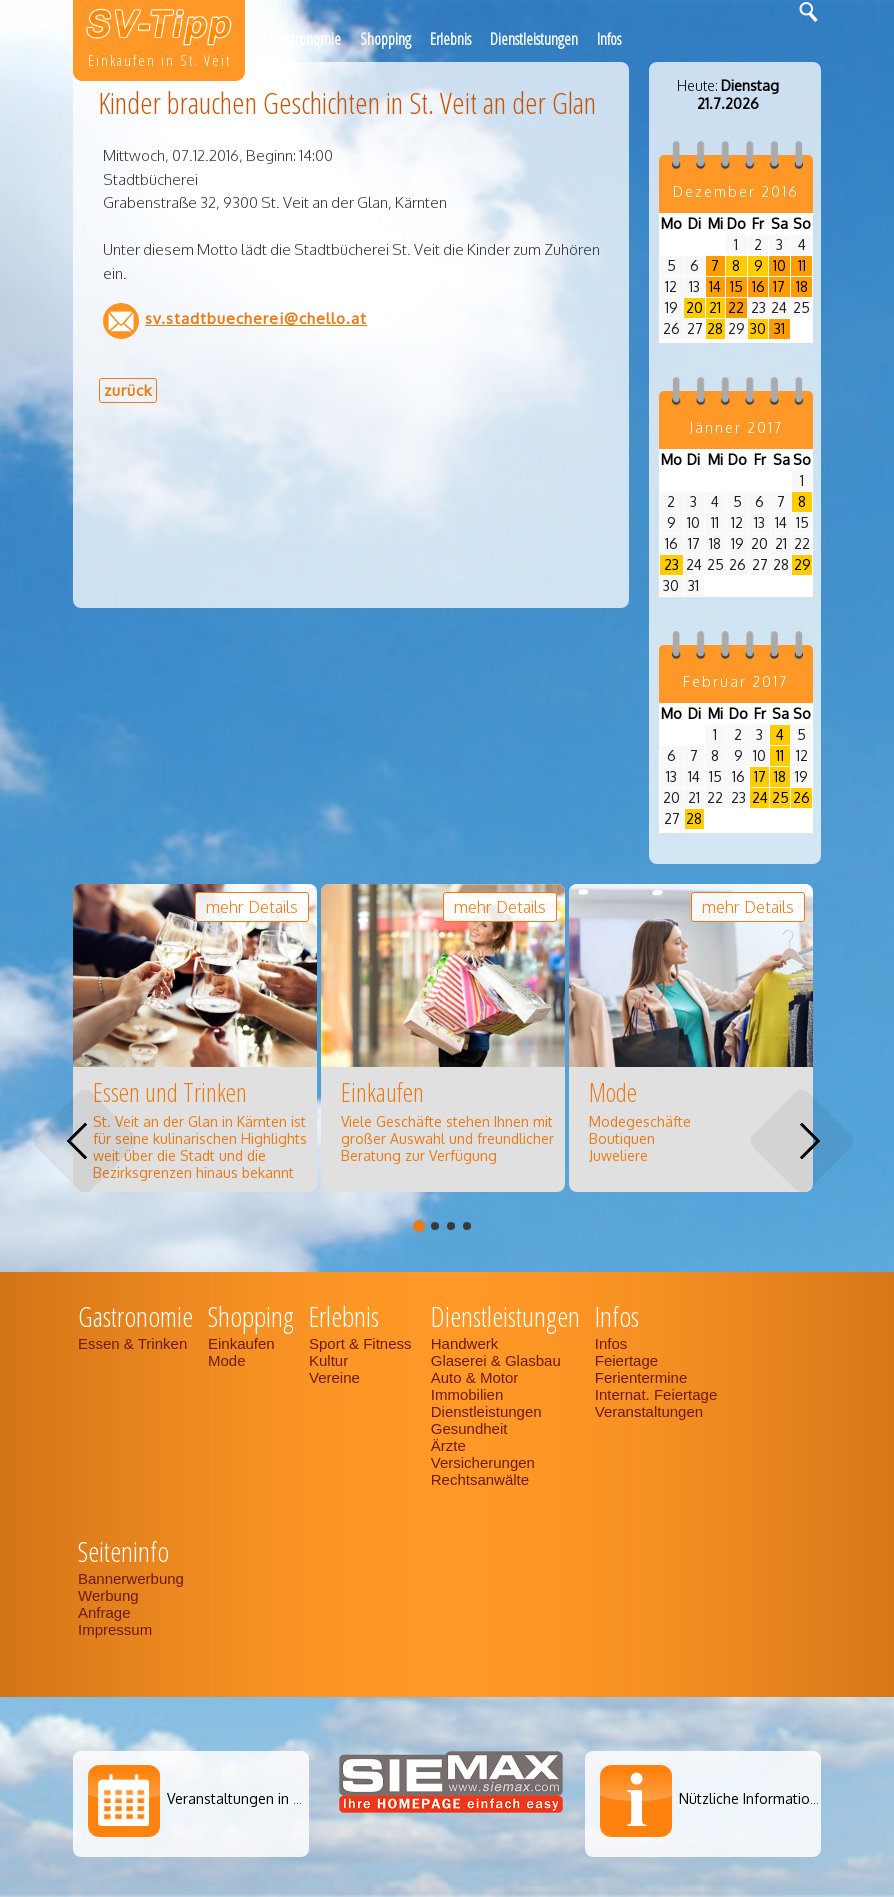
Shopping (385, 39)
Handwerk (465, 1343)
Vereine (334, 1377)
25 (780, 797)
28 (715, 328)
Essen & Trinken (134, 1343)
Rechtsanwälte (480, 1479)
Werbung (108, 1595)
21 (715, 307)
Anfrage (104, 1612)
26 (801, 797)
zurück (128, 390)
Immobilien (467, 1394)
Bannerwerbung (131, 1578)
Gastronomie (306, 39)
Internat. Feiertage (658, 1394)
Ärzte (448, 1445)
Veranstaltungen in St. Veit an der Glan (292, 1798)
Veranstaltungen (649, 1411)
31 (779, 328)
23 (671, 564)
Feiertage (626, 1360)
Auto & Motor (475, 1377)
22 (736, 307)
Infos (609, 39)
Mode (227, 1360)
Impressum (115, 1629)
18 (802, 286)
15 (736, 286)
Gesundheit (469, 1428)
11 (802, 265)
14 (715, 286)
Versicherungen (483, 1462)
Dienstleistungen (534, 39)
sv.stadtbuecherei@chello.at (256, 318)
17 (779, 286)
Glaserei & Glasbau (496, 1360)
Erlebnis (450, 39)
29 (802, 564)
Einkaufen (241, 1343)
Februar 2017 (735, 681)
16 (758, 286)
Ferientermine (641, 1377)
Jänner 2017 (736, 427)
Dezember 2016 (736, 191)
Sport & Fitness (362, 1343)
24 (760, 797)
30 (758, 328)
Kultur (328, 1360)
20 (694, 307)
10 (779, 265)
